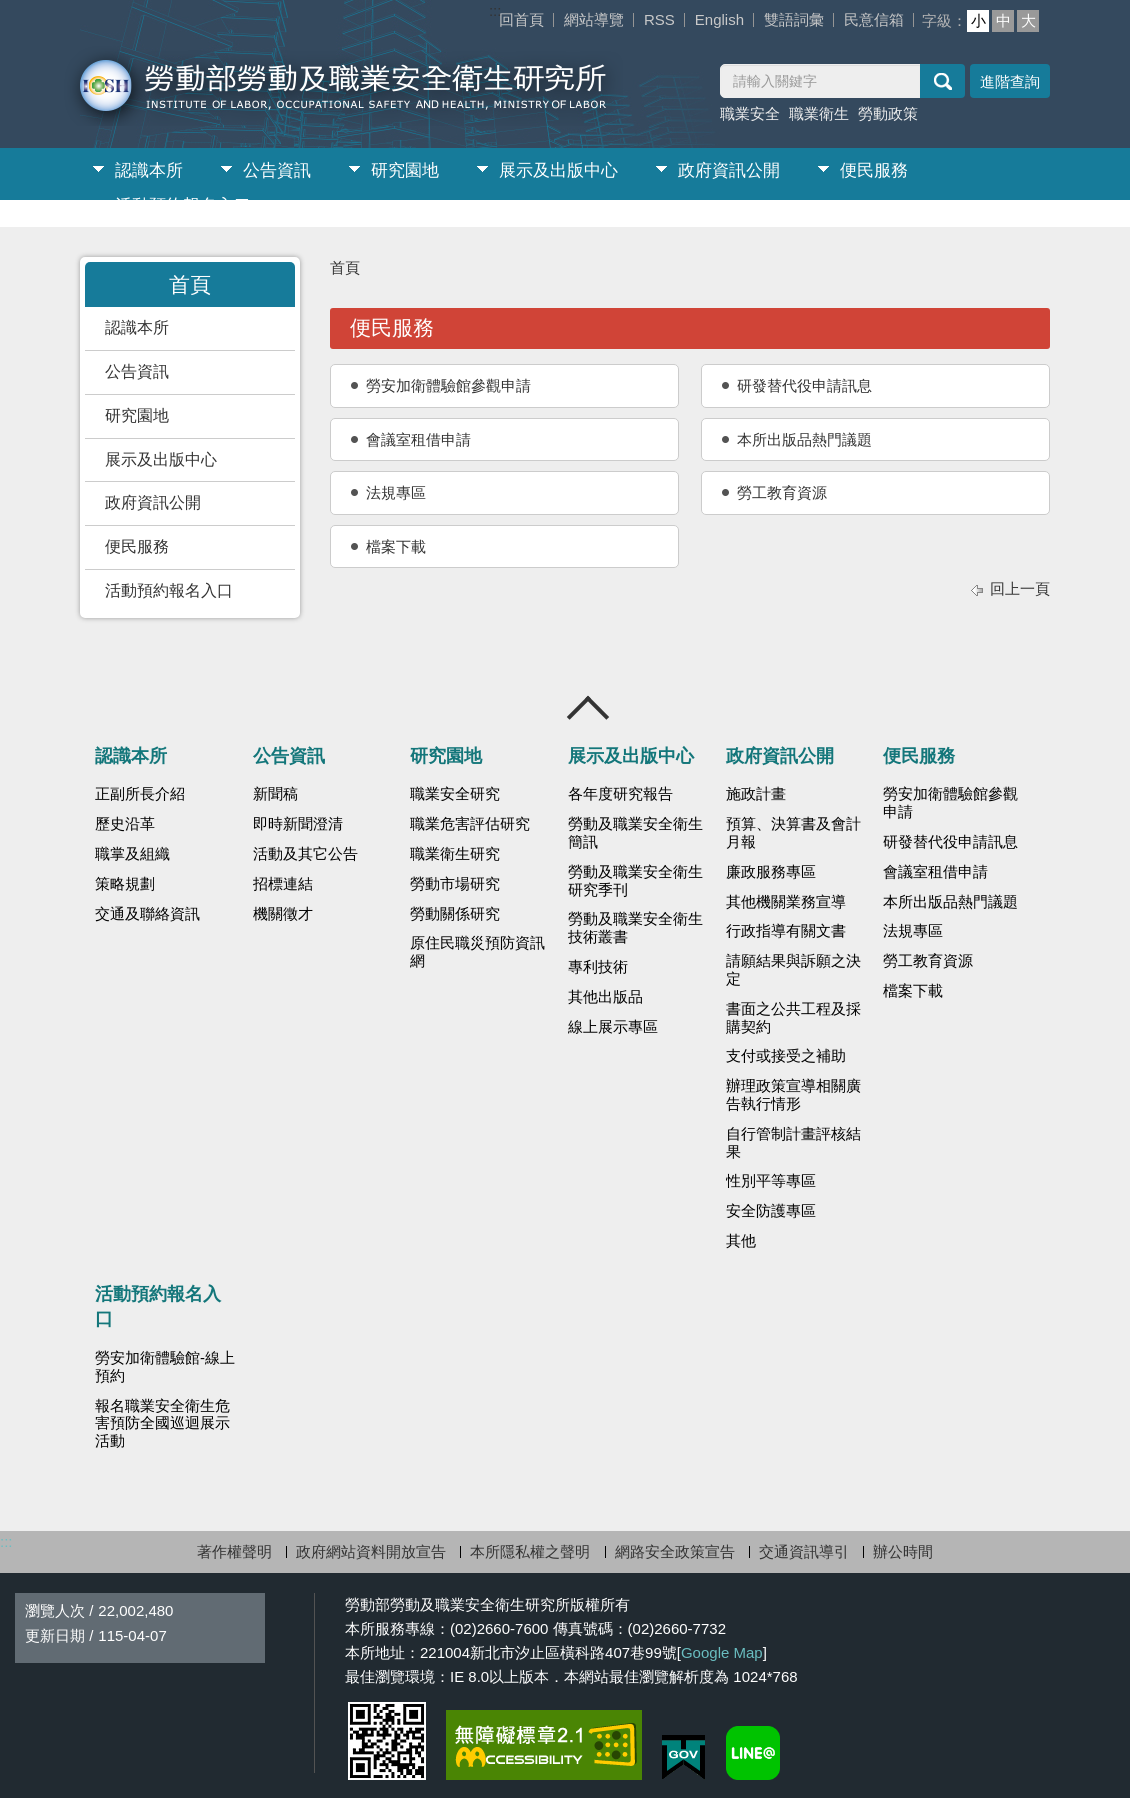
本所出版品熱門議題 (804, 439)
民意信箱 (874, 19)
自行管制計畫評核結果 (793, 1143)
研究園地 (405, 170)
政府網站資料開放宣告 (371, 1551)
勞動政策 (888, 113)
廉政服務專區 (771, 872)
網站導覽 (594, 19)
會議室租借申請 (418, 439)
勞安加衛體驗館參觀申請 (448, 385)
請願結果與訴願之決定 (793, 970)
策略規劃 (125, 884)
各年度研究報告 (620, 794)
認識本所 (149, 170)
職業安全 (750, 113)
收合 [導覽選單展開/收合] (589, 708)
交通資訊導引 (804, 1551)
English (719, 19)
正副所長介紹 (140, 794)
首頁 (345, 267)
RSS (659, 19)
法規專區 (396, 492)
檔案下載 (396, 546)
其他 (741, 1241)
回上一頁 (1020, 588)
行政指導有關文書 (786, 931)
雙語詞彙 (794, 19)
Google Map (722, 1652)
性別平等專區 (771, 1181)
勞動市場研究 (455, 884)
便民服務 (874, 170)
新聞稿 (275, 794)
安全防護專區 (771, 1211)
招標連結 (283, 884)
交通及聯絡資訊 (147, 914)
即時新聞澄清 (298, 824)
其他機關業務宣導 (786, 902)
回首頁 (521, 19)
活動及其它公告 (305, 854)
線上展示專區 (613, 1027)
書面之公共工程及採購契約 (793, 1018)
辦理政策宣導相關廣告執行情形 (793, 1095)
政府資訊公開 (729, 170)
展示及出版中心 (558, 170)
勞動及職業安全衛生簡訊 (635, 833)
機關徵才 (283, 914)
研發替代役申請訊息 (804, 385)
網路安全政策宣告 (675, 1551)
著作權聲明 (234, 1551)
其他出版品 (605, 997)
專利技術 (598, 967)
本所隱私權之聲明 (530, 1551)
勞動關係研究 (455, 914)
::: (495, 10)
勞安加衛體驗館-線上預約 (165, 1367)
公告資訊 (277, 170)
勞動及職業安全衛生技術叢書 (635, 928)
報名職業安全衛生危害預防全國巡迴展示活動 (162, 1424)
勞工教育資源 (782, 492)
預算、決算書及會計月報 (793, 833)
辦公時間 (903, 1551)
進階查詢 (1010, 81)
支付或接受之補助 (786, 1056)
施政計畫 (756, 794)
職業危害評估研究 (470, 824)
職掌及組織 (132, 854)
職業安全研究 (455, 794)
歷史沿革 (125, 824)
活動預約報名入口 (183, 205)
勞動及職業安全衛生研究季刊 (635, 881)
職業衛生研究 (455, 854)
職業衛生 (819, 113)
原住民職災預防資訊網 (477, 952)
